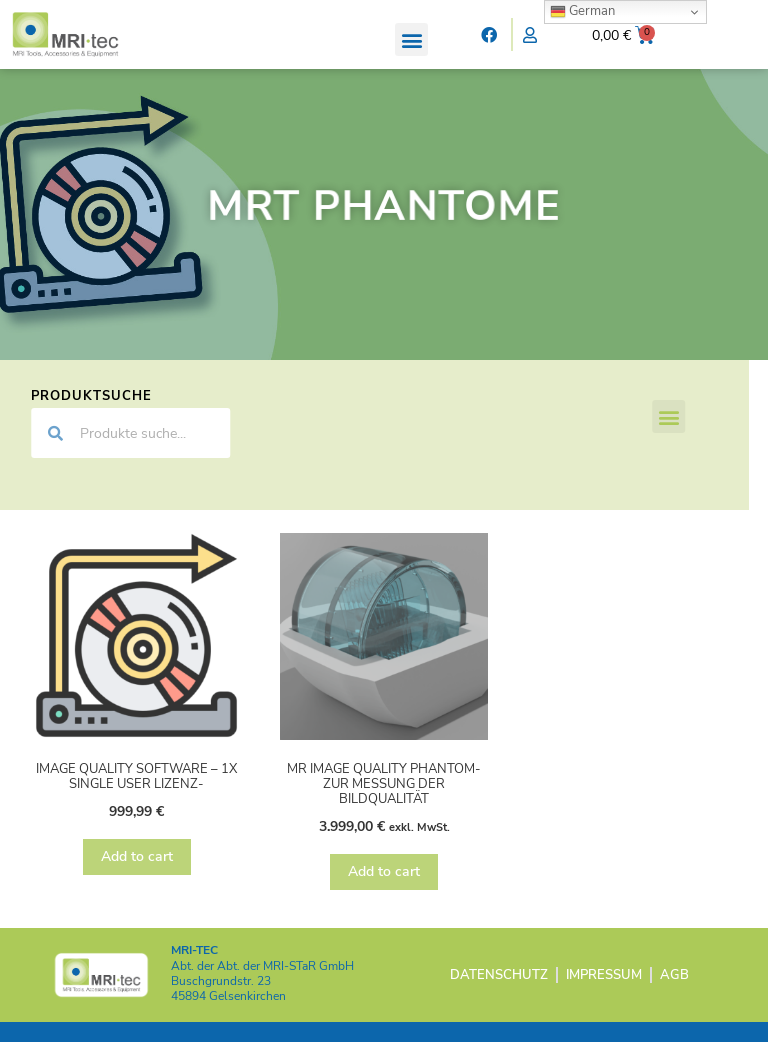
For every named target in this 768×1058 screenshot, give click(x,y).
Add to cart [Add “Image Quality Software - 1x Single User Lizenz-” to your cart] (137, 872)
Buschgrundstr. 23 (221, 997)
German (582, 11)
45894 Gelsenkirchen (228, 1013)
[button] (411, 39)
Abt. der (262, 982)
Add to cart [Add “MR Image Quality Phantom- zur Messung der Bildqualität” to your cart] (384, 887)
